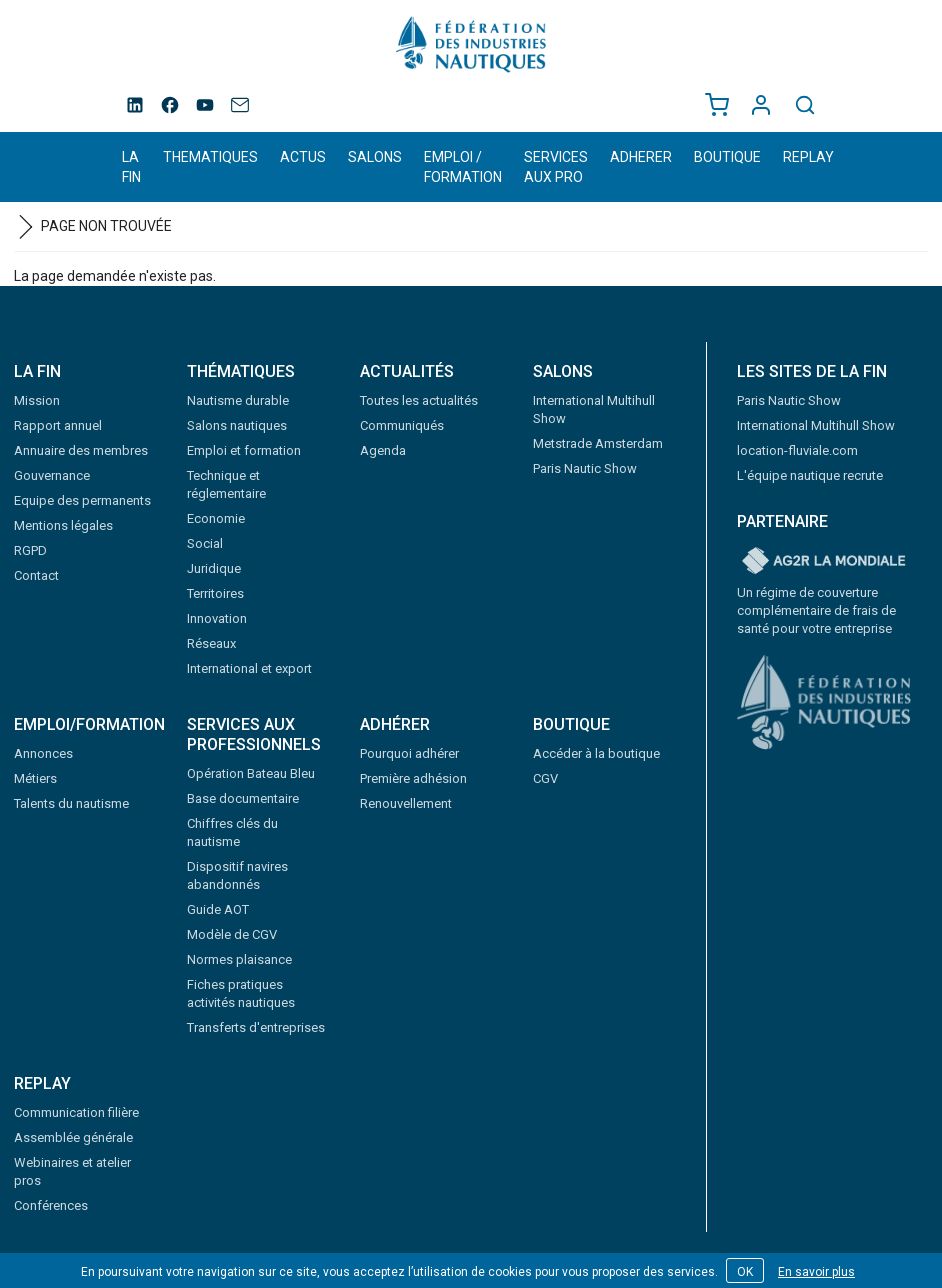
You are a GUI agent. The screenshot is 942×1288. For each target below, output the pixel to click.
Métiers (35, 778)
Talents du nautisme (71, 803)
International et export (249, 668)
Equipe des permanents (82, 500)
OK (745, 1272)
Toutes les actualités (419, 400)
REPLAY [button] (808, 157)
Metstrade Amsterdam (598, 443)
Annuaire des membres (81, 450)
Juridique (214, 568)
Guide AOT (218, 909)
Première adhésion (413, 778)
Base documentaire (243, 798)
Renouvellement (406, 803)
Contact (36, 575)
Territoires (215, 593)
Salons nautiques (237, 425)
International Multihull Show (816, 425)
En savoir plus (816, 1272)
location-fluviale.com (797, 450)
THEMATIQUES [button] (210, 157)
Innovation (217, 618)
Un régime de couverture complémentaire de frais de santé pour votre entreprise (816, 610)
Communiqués (402, 425)
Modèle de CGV (232, 934)
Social (205, 543)
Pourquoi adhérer (409, 753)
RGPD (30, 550)
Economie (216, 518)
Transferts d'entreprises (256, 1027)
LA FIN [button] (131, 167)
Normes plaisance (239, 959)
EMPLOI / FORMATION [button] (463, 167)
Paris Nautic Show (585, 468)
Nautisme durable (238, 400)
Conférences (51, 1205)
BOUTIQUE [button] (727, 157)
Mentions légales (63, 525)
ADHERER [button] (641, 157)
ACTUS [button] (303, 157)
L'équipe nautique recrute (810, 475)
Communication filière (76, 1112)
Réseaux (211, 643)
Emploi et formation (244, 450)
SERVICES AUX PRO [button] (556, 167)
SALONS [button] (375, 157)
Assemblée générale (73, 1137)
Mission (37, 400)
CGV (545, 778)
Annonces (43, 753)
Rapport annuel (58, 425)
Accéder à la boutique (596, 753)
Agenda (383, 450)
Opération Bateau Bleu (251, 773)
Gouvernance (52, 475)
